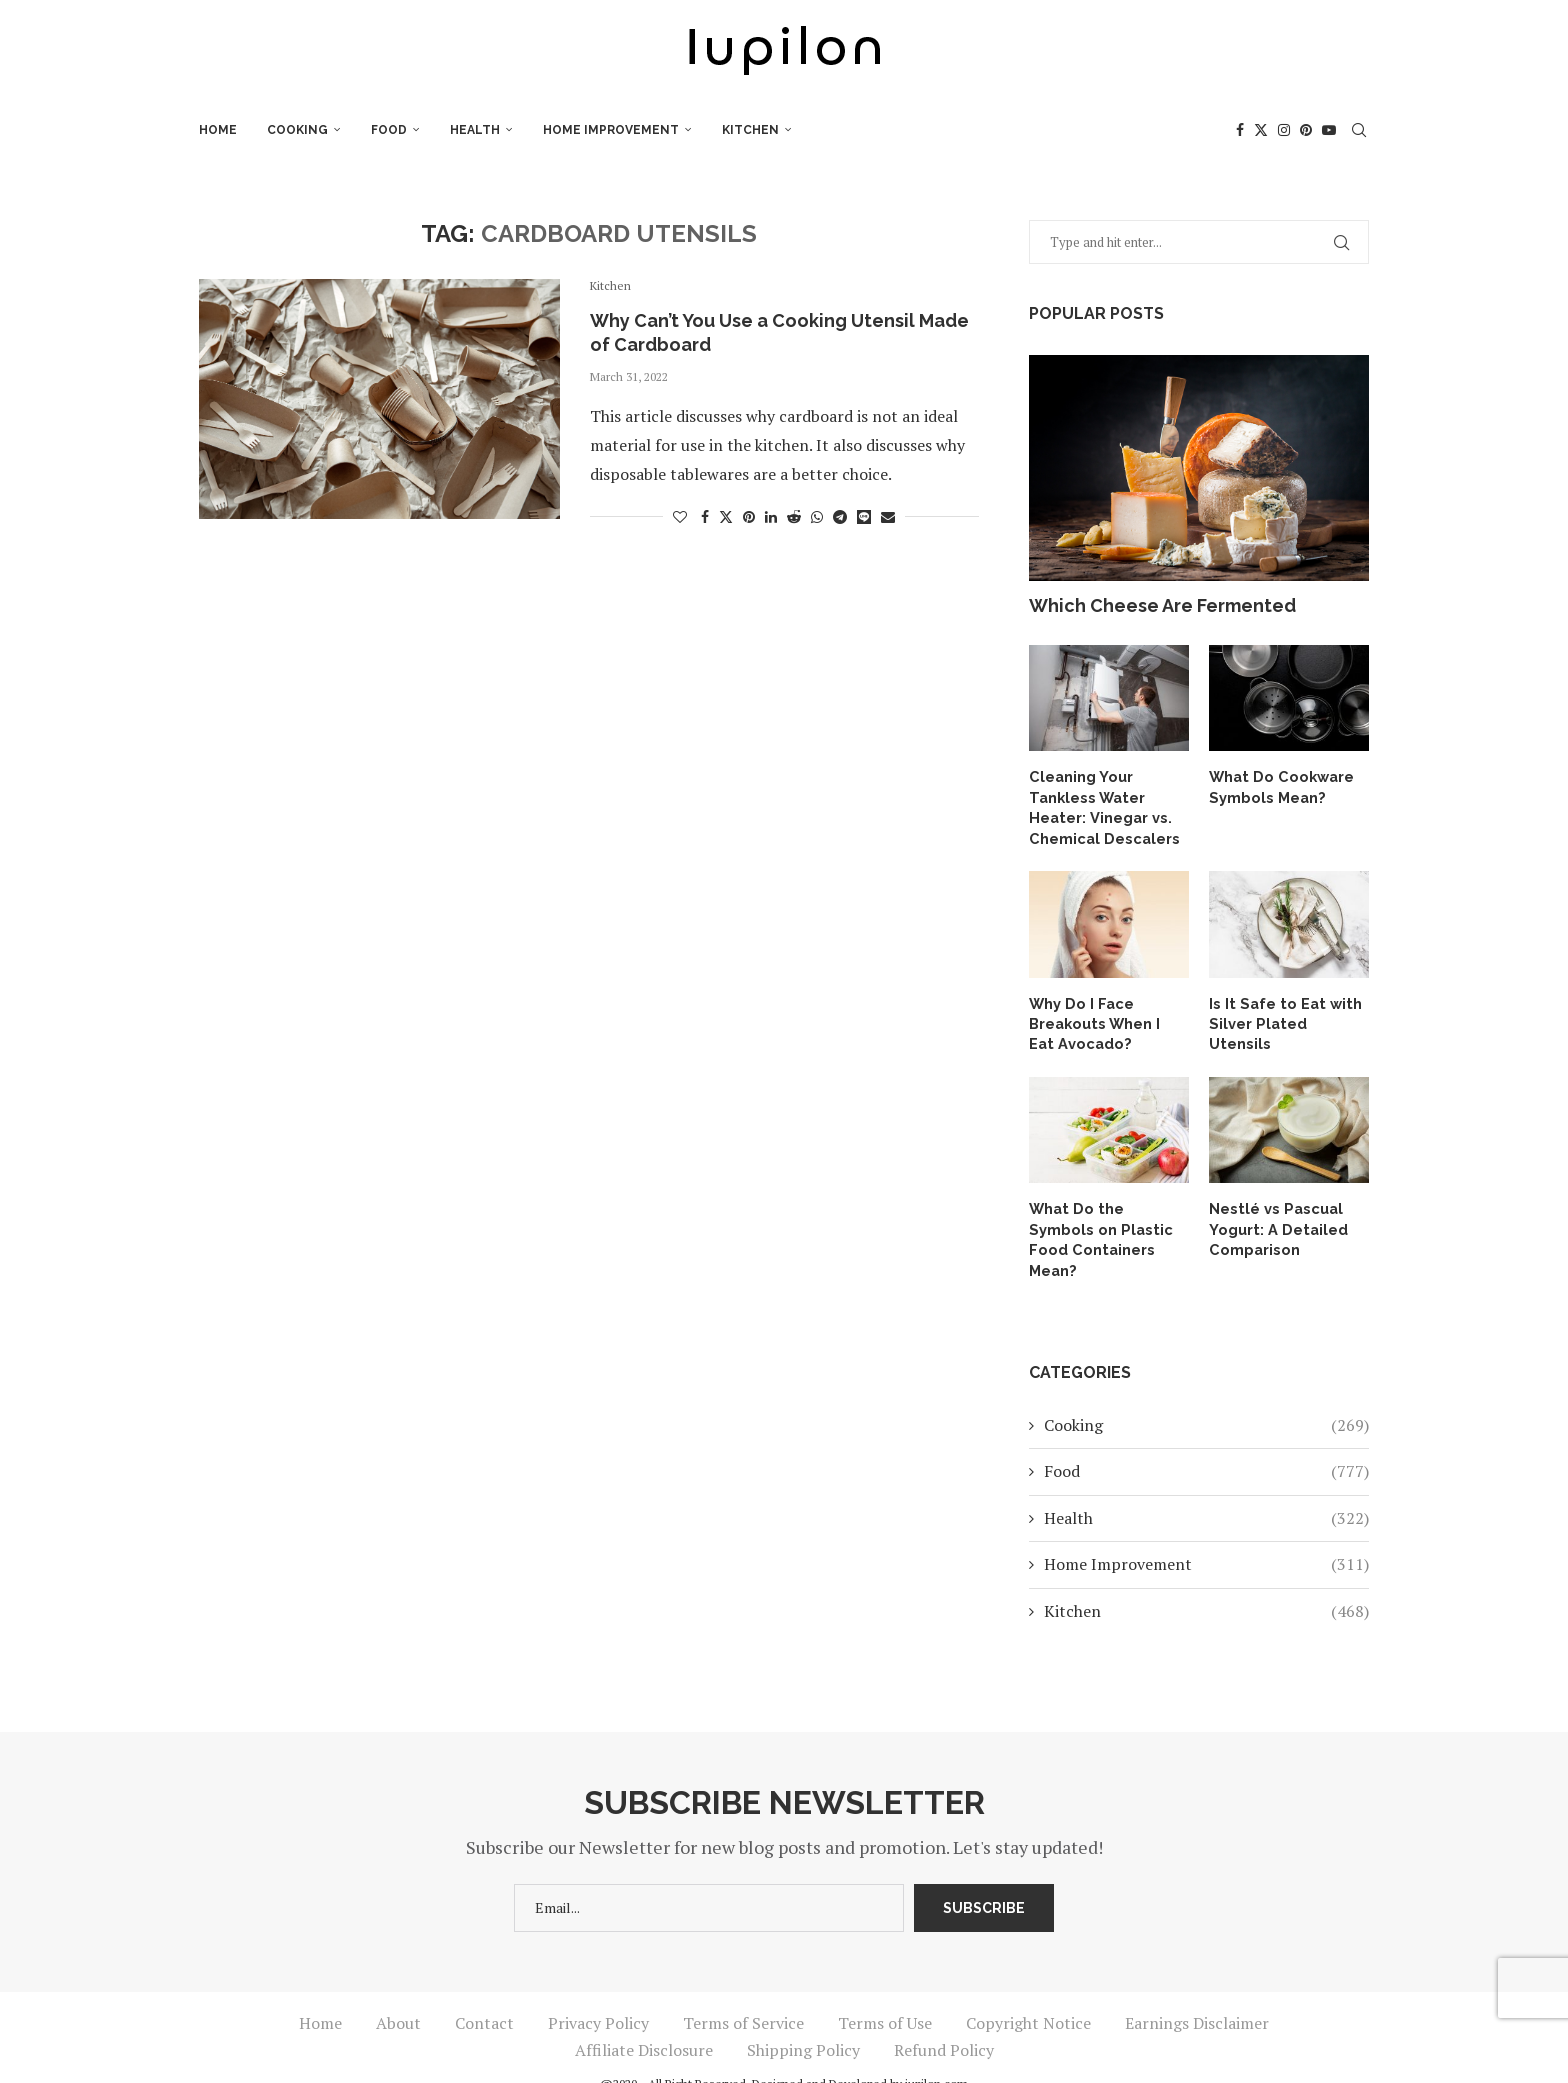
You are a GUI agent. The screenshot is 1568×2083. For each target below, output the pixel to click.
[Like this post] (680, 516)
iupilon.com (936, 2054)
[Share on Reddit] (794, 516)
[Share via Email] (888, 516)
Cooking (297, 130)
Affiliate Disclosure (644, 2021)
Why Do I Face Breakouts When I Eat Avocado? (1106, 1018)
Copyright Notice (1028, 1994)
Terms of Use (885, 1994)
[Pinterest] (1306, 130)
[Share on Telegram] (840, 516)
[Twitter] (1261, 130)
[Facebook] (1240, 130)
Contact (484, 1994)
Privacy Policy (598, 1994)
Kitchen (750, 130)
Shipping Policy (803, 2021)
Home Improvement (611, 130)
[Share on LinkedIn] (771, 516)
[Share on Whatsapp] (817, 516)
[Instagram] (1284, 130)
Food (389, 130)
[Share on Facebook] (705, 516)
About (398, 1994)
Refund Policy (944, 2021)
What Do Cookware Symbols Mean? (1277, 786)
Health (475, 130)
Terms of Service (743, 1994)
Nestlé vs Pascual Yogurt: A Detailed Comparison (1275, 1221)
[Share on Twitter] (726, 516)
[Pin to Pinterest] (749, 516)
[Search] (1359, 130)
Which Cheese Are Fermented (1162, 605)
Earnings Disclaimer (1197, 1994)
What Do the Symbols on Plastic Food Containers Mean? (1105, 1221)
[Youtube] (1329, 130)
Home (218, 130)
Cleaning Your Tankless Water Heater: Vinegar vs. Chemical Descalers (1101, 805)
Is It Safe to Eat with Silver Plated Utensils (1287, 1009)
